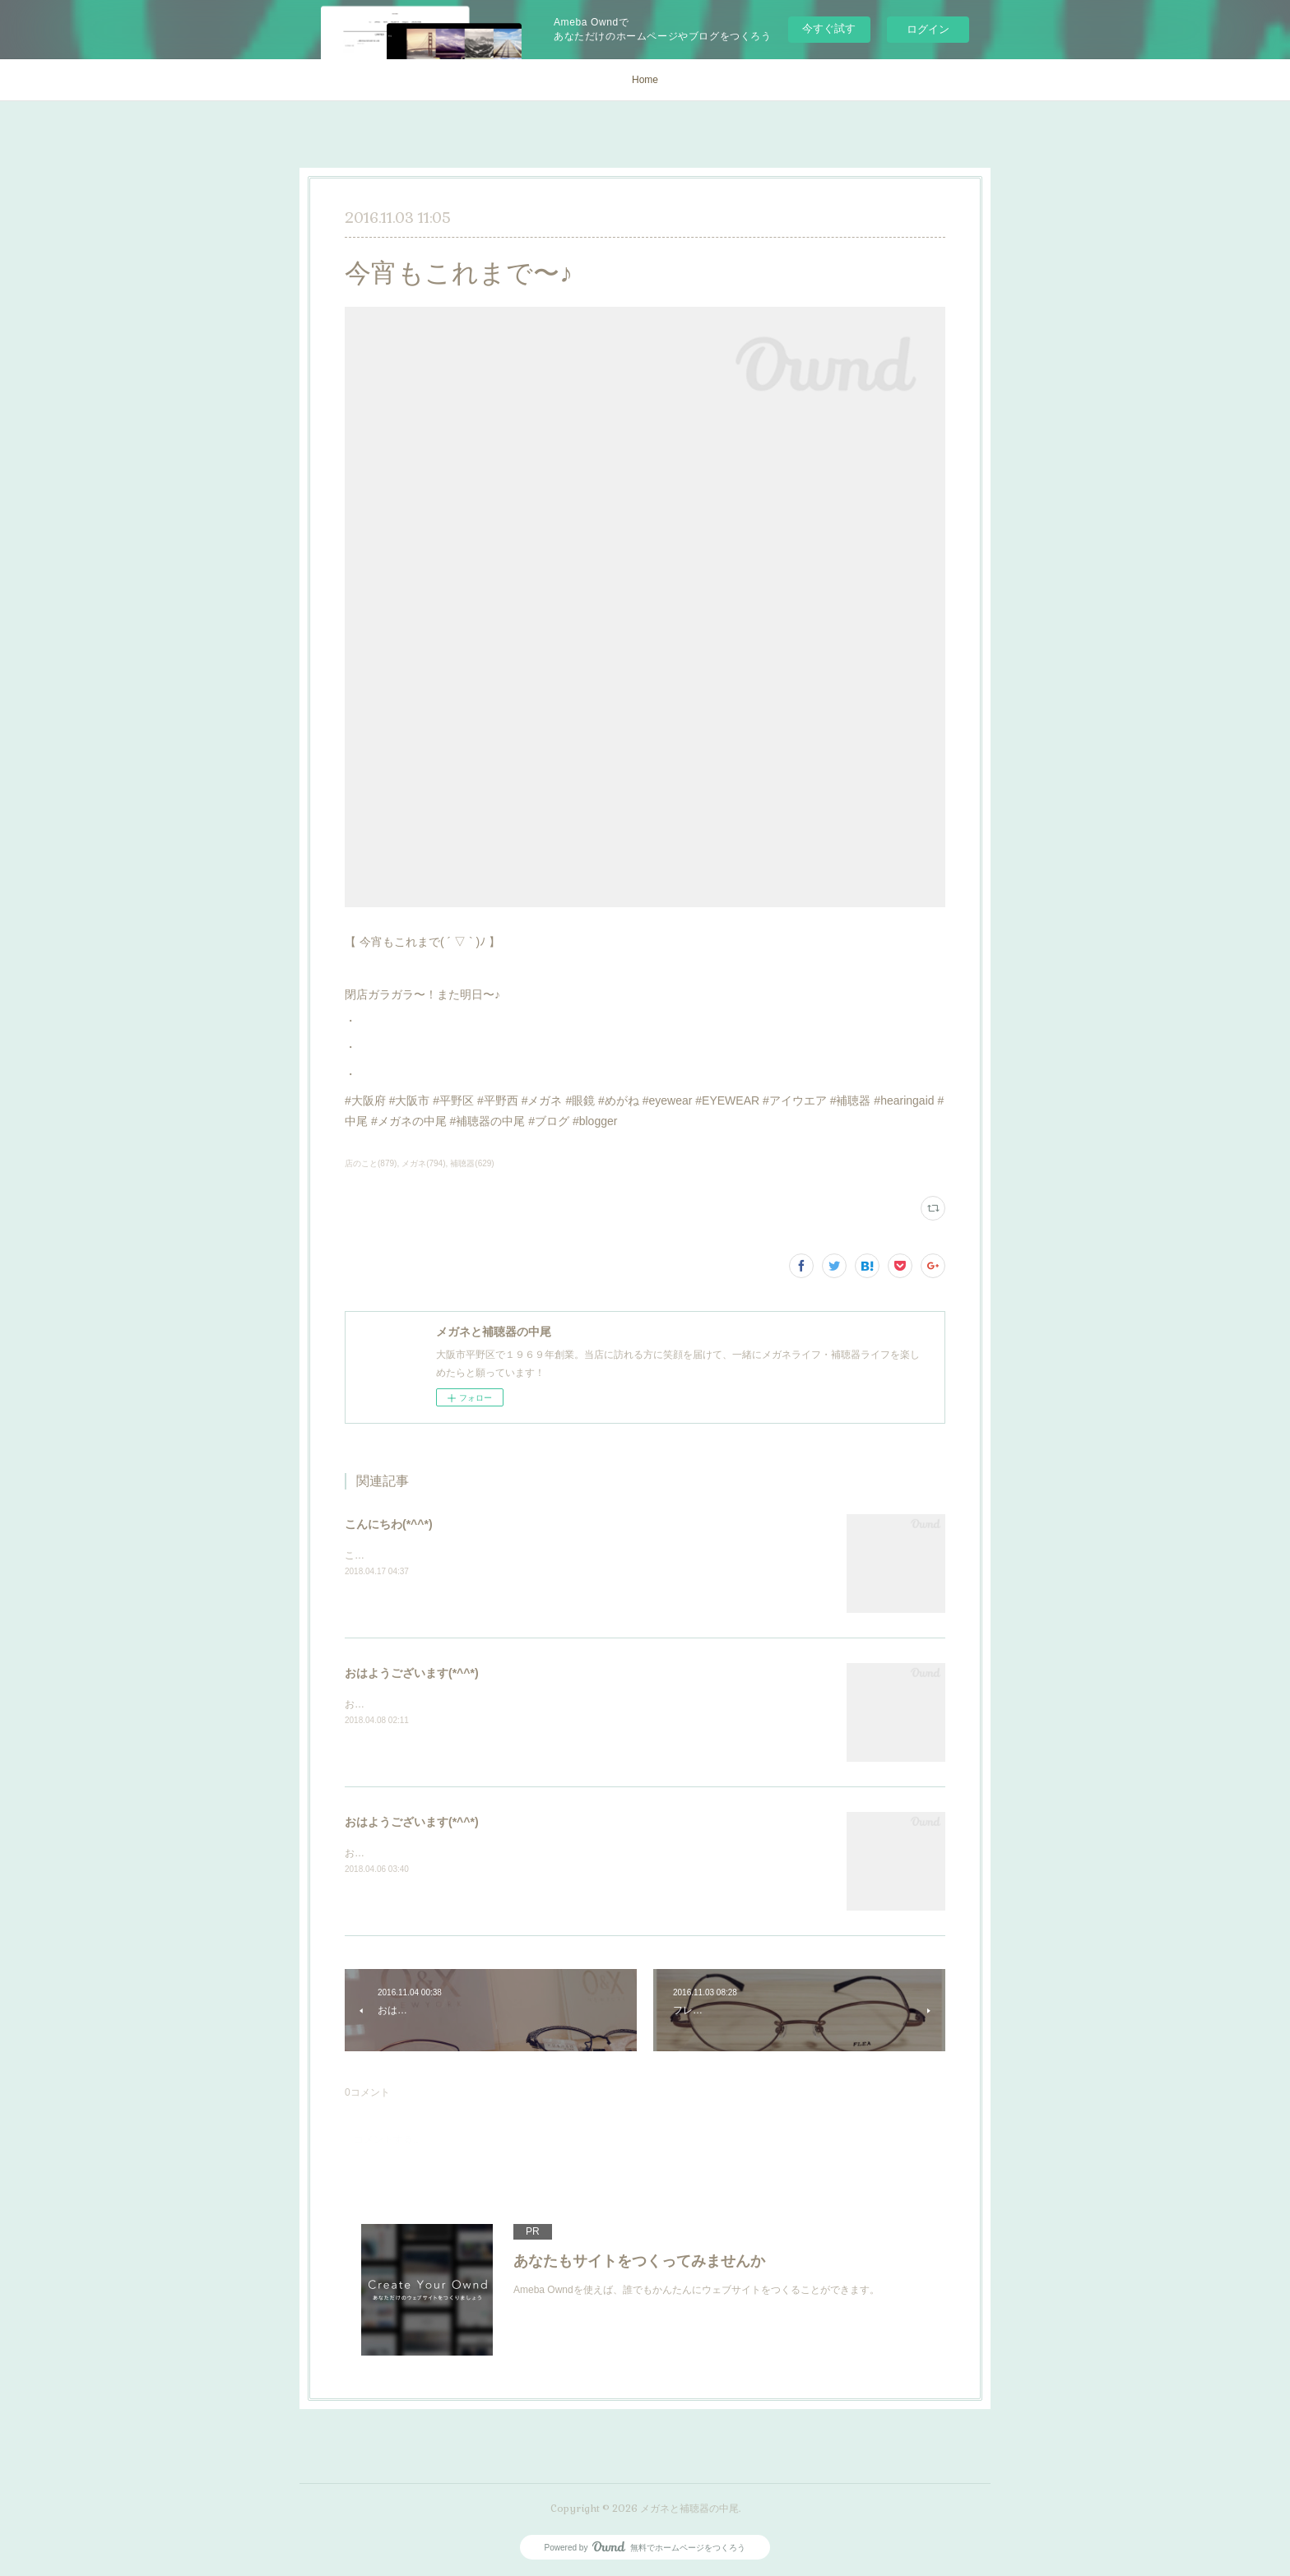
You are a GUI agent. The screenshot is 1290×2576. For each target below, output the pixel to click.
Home (645, 80)
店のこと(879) (371, 1163)
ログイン (928, 29)
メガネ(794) (423, 1163)
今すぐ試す (829, 28)
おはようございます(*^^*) (412, 1672)
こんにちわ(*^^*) (389, 1524)
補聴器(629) (472, 1163)
